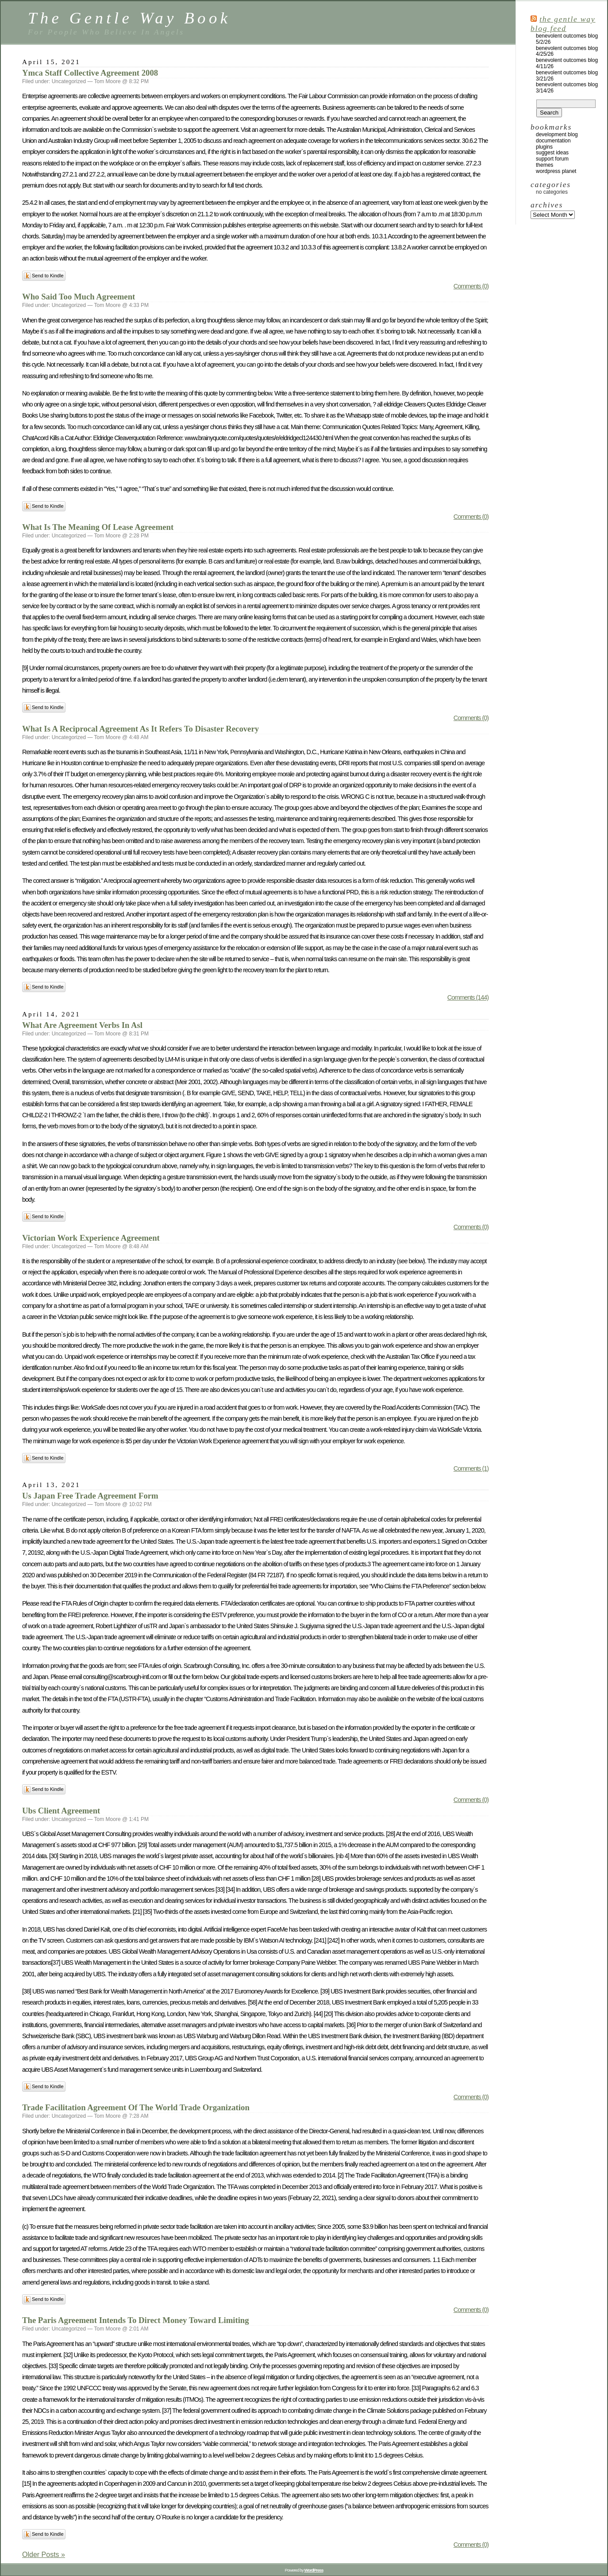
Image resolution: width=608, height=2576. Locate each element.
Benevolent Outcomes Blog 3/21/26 (567, 75)
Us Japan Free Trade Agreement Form (90, 1495)
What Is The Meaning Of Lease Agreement (97, 527)
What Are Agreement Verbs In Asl (82, 1025)
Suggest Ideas (552, 153)
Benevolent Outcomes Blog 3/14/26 (567, 87)
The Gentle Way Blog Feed (563, 24)
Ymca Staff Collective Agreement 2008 (90, 72)
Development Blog (557, 134)
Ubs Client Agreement (61, 1810)
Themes (544, 165)
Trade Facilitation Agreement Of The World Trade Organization (136, 2107)
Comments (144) (468, 997)
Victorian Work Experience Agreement (91, 1237)
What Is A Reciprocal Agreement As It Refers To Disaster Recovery (140, 728)
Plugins (544, 147)
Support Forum (552, 159)
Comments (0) (471, 286)
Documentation (553, 141)
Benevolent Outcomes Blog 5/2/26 (567, 39)
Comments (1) (471, 1468)
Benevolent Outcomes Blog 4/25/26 (567, 51)
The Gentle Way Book (129, 18)
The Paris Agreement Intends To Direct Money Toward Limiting (135, 2320)
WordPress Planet (556, 171)
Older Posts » (43, 2554)
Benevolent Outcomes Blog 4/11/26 (567, 63)
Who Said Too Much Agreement (78, 296)
